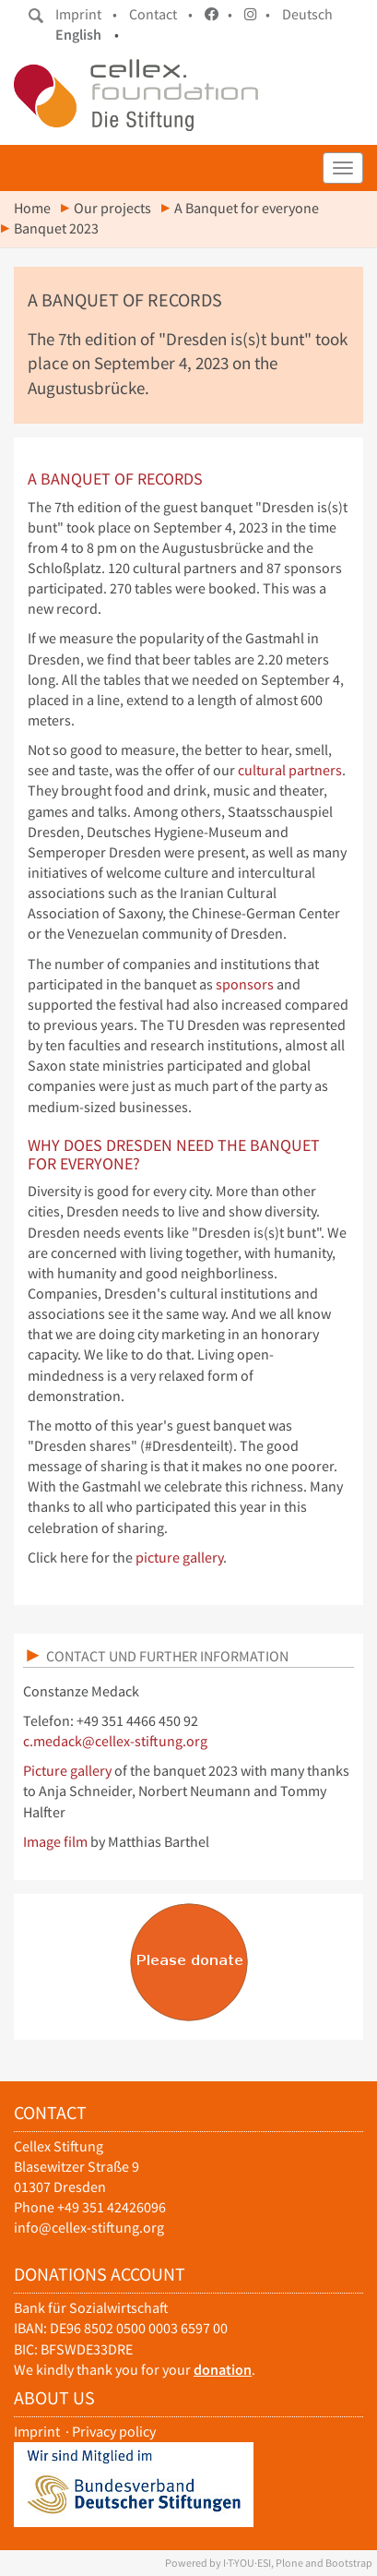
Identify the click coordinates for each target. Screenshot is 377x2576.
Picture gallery (67, 1770)
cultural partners (290, 770)
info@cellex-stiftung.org (89, 2227)
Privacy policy (114, 2431)
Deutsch (307, 14)
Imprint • (86, 14)
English (78, 34)
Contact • (161, 14)
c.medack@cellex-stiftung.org (115, 1741)
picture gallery (179, 1557)
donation (223, 2369)
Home (32, 208)
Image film (55, 1842)
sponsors (245, 984)
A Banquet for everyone (246, 208)
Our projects (112, 208)
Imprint (37, 2431)
